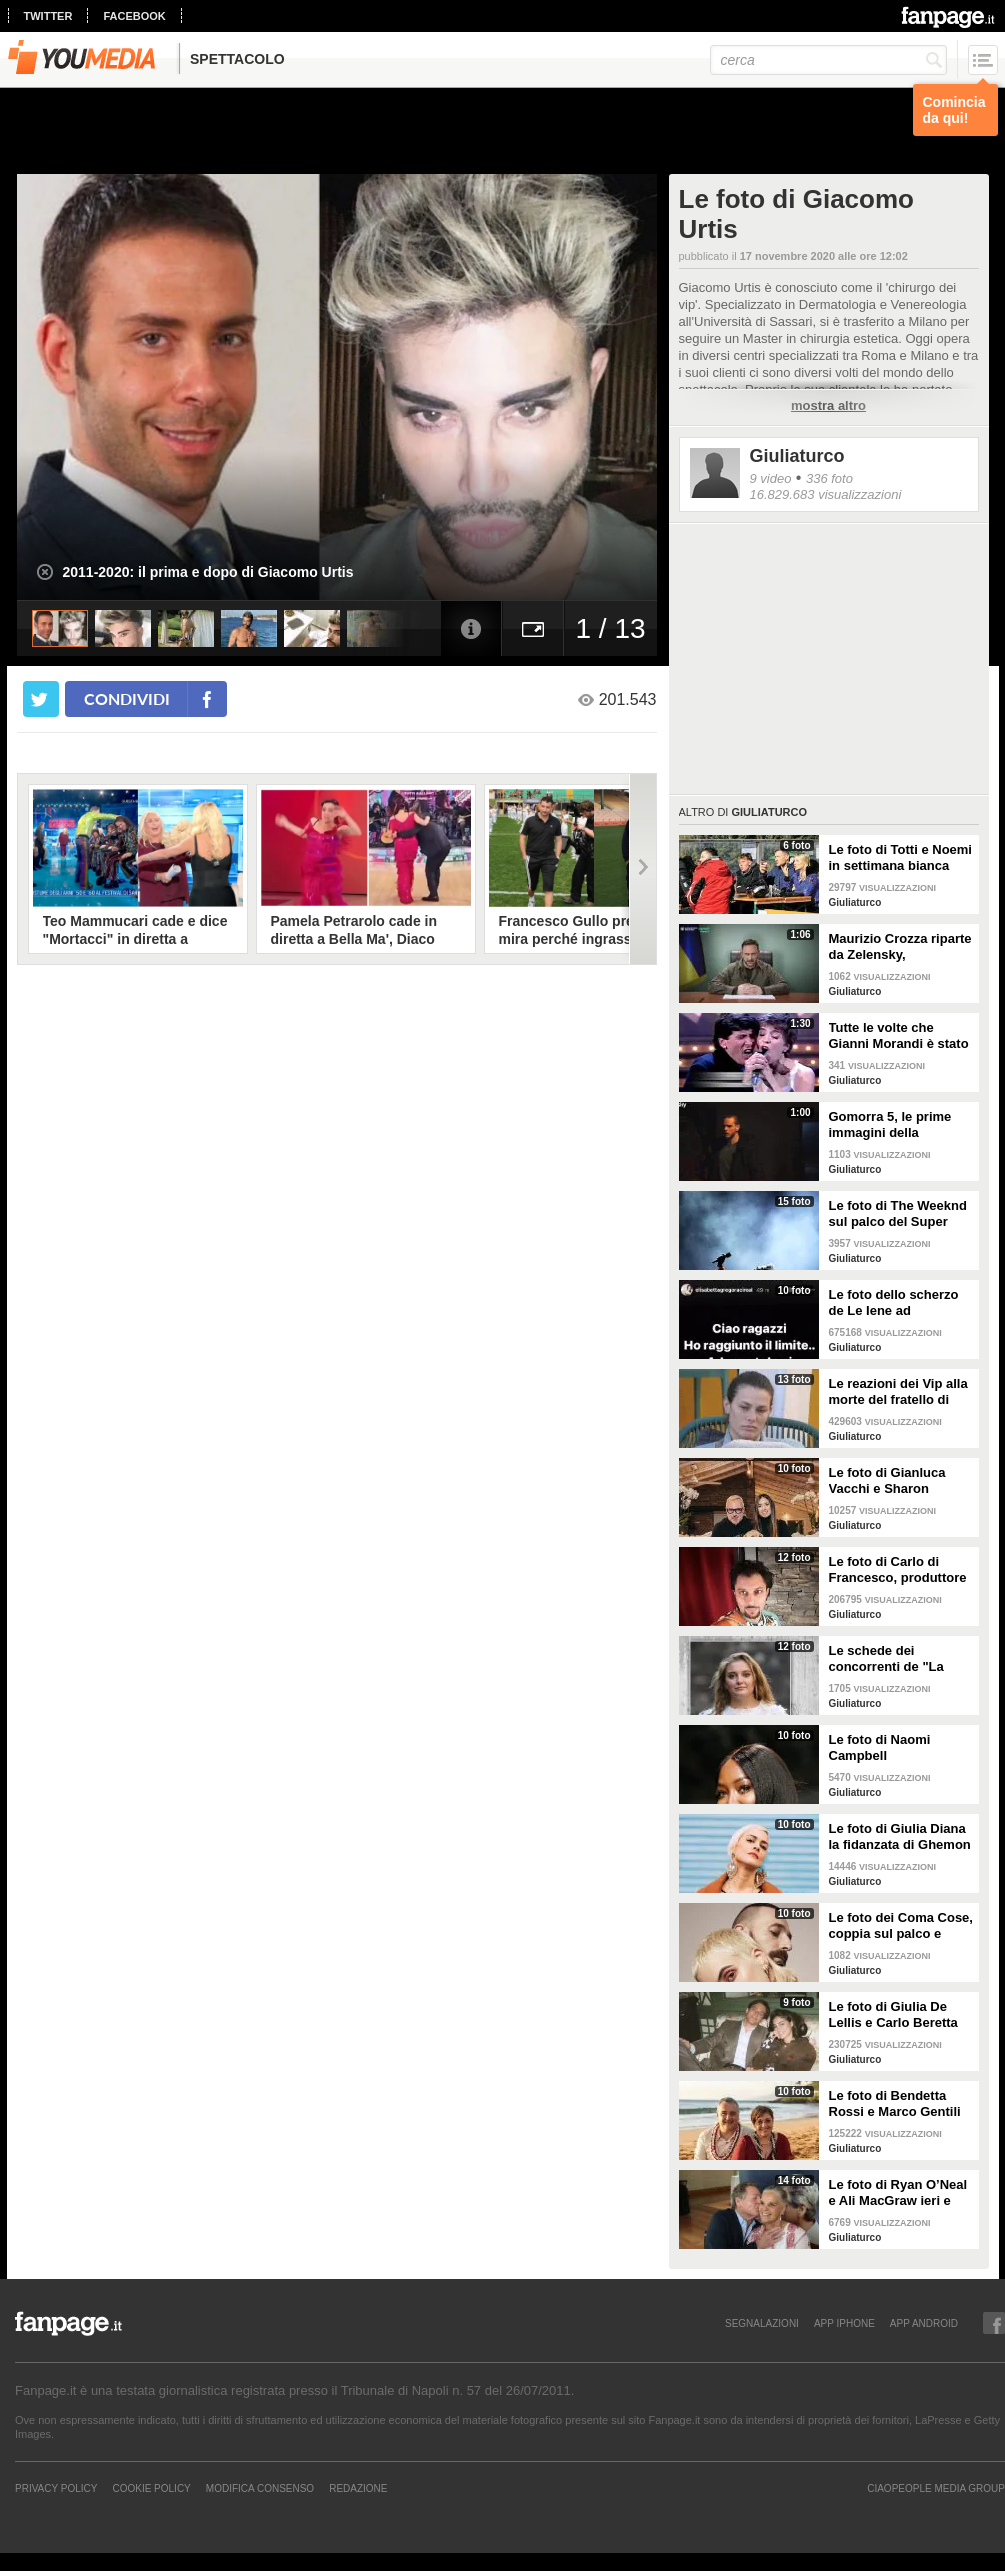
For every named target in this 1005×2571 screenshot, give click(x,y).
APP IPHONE (844, 2323)
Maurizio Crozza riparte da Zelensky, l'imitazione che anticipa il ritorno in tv (900, 947)
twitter (48, 16)
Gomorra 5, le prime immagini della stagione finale (890, 1125)
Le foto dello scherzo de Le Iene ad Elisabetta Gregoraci (894, 1303)
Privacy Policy (56, 2488)
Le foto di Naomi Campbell (880, 1747)
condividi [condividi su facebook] (127, 698)
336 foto (829, 478)
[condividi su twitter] (41, 699)
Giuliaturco (797, 456)
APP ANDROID (924, 2323)
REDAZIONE (358, 2488)
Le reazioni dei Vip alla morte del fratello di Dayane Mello (898, 1392)
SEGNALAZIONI (762, 2323)
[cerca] (828, 60)
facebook (134, 16)
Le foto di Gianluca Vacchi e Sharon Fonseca (887, 1481)
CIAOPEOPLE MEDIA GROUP (936, 2488)
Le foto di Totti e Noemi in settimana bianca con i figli (900, 858)
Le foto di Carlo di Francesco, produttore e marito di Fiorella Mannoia (898, 1570)
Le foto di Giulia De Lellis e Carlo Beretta (893, 2014)
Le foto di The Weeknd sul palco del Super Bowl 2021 (898, 1214)
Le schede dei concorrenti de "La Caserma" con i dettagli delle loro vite (901, 1659)
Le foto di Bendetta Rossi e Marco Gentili (895, 2103)
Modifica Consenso (260, 2488)
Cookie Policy (151, 2488)
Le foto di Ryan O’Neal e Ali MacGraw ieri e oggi (898, 2193)
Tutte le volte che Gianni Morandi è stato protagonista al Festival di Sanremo (899, 1036)
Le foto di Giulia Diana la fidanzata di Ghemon (900, 1836)
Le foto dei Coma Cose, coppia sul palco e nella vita (901, 1926)
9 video (771, 478)
